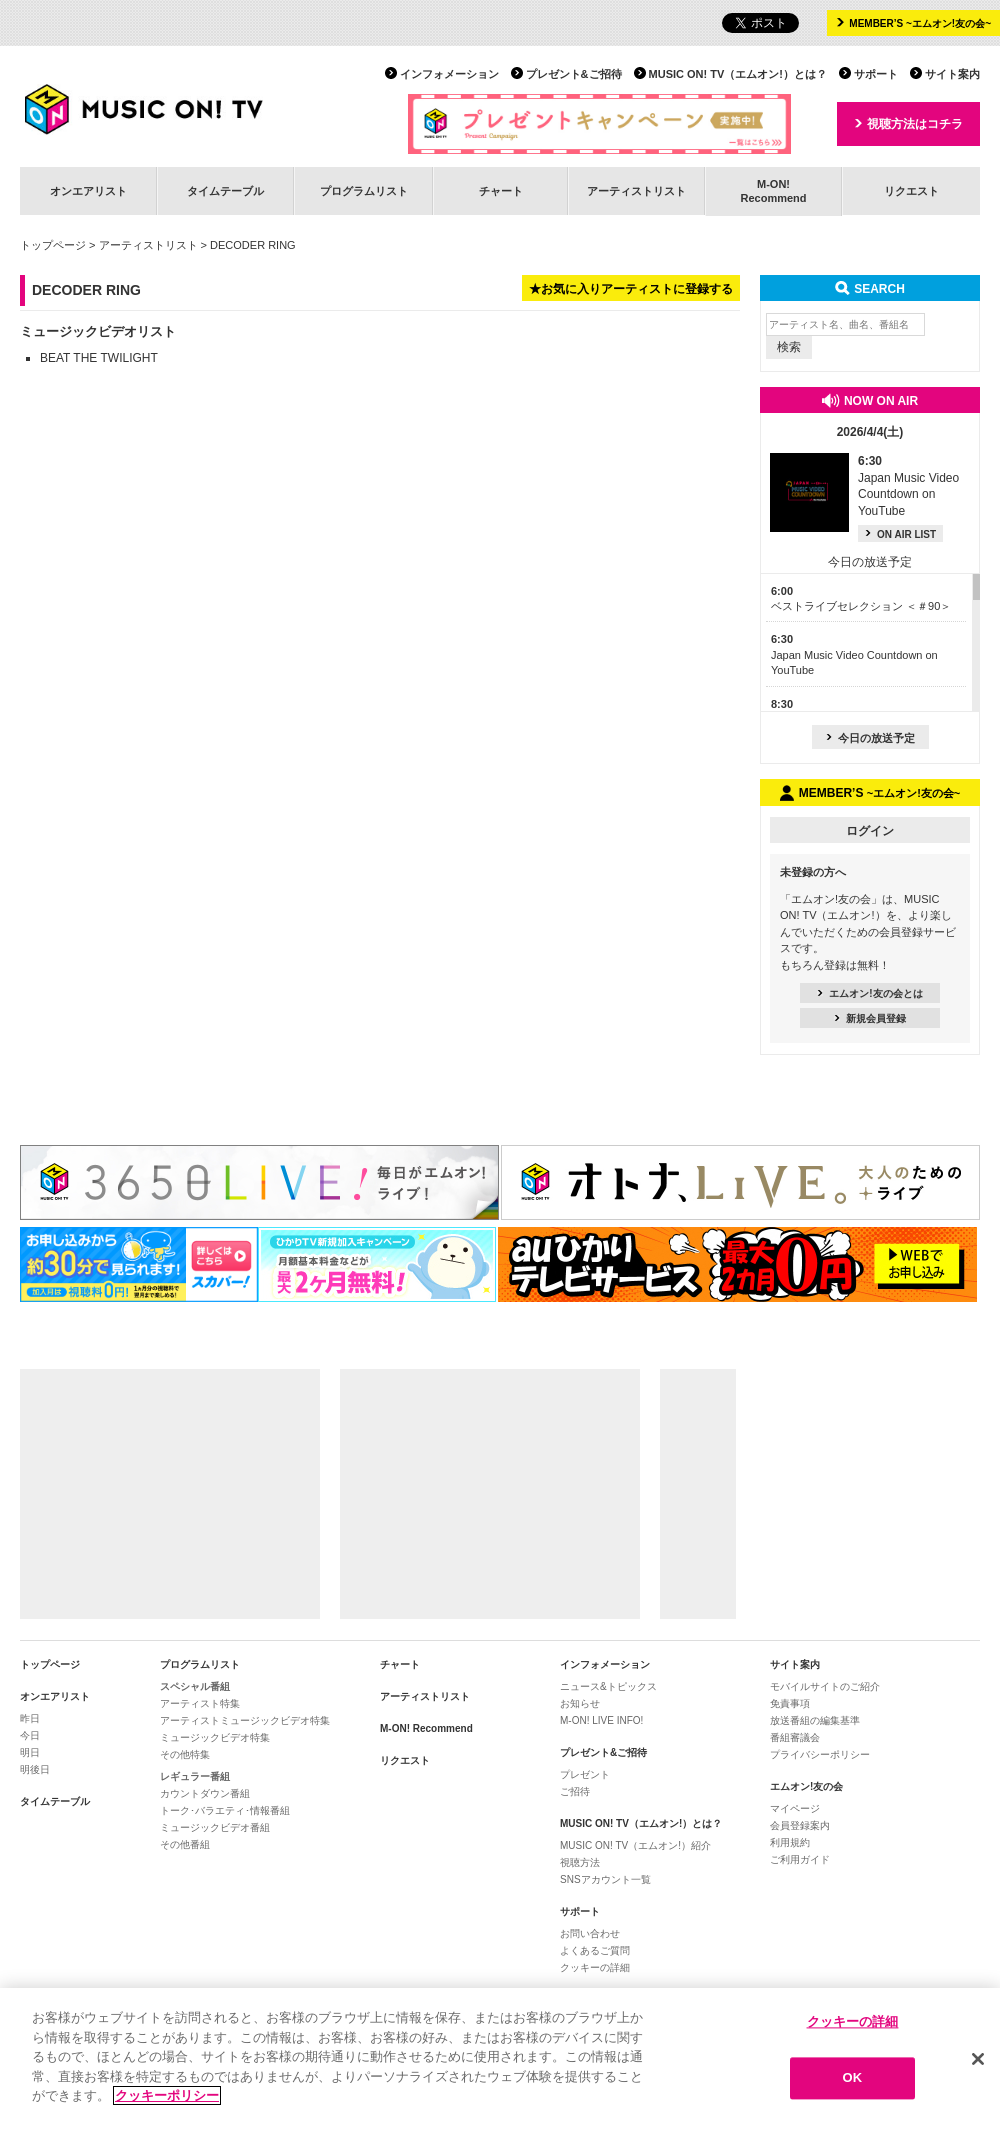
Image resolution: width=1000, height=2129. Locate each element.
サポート (876, 74)
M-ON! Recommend (426, 1728)
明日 (30, 1752)
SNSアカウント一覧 (605, 1879)
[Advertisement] (170, 1494)
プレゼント (585, 1774)
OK (853, 2079)
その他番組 (185, 1844)
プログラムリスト (364, 191)
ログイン (870, 831)
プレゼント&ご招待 (574, 74)
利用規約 (790, 1842)
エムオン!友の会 (806, 1786)
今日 (30, 1735)
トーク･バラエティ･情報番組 (225, 1810)
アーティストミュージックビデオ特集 (245, 1720)
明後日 (35, 1769)
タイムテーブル (225, 191)
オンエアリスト (88, 191)
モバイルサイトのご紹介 (825, 1686)
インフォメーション (449, 74)
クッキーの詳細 (595, 1967)
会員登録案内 (800, 1825)
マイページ (795, 1808)
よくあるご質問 (595, 1950)
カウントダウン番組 (205, 1793)
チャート (501, 191)
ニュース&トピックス (608, 1686)
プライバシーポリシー (820, 1754)
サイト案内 (952, 74)
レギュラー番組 (195, 1776)
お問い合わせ (590, 1933)
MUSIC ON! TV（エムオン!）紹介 (635, 1845)
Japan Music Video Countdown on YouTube (854, 654)
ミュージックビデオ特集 (215, 1737)
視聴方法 (580, 1862)
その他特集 (185, 1754)
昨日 (30, 1718)
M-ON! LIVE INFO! (601, 1720)
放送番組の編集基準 (815, 1720)
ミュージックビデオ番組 (215, 1827)
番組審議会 (795, 1737)
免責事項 (790, 1703)
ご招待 (575, 1791)
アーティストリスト (636, 191)
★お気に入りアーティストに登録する (631, 289)
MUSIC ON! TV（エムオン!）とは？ (738, 74)
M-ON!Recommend (773, 190)
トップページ (53, 245)
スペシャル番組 (195, 1686)
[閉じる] (978, 2060)
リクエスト (911, 191)
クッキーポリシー (167, 2097)
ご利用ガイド (800, 1859)
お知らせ (580, 1703)
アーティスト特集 (200, 1703)
